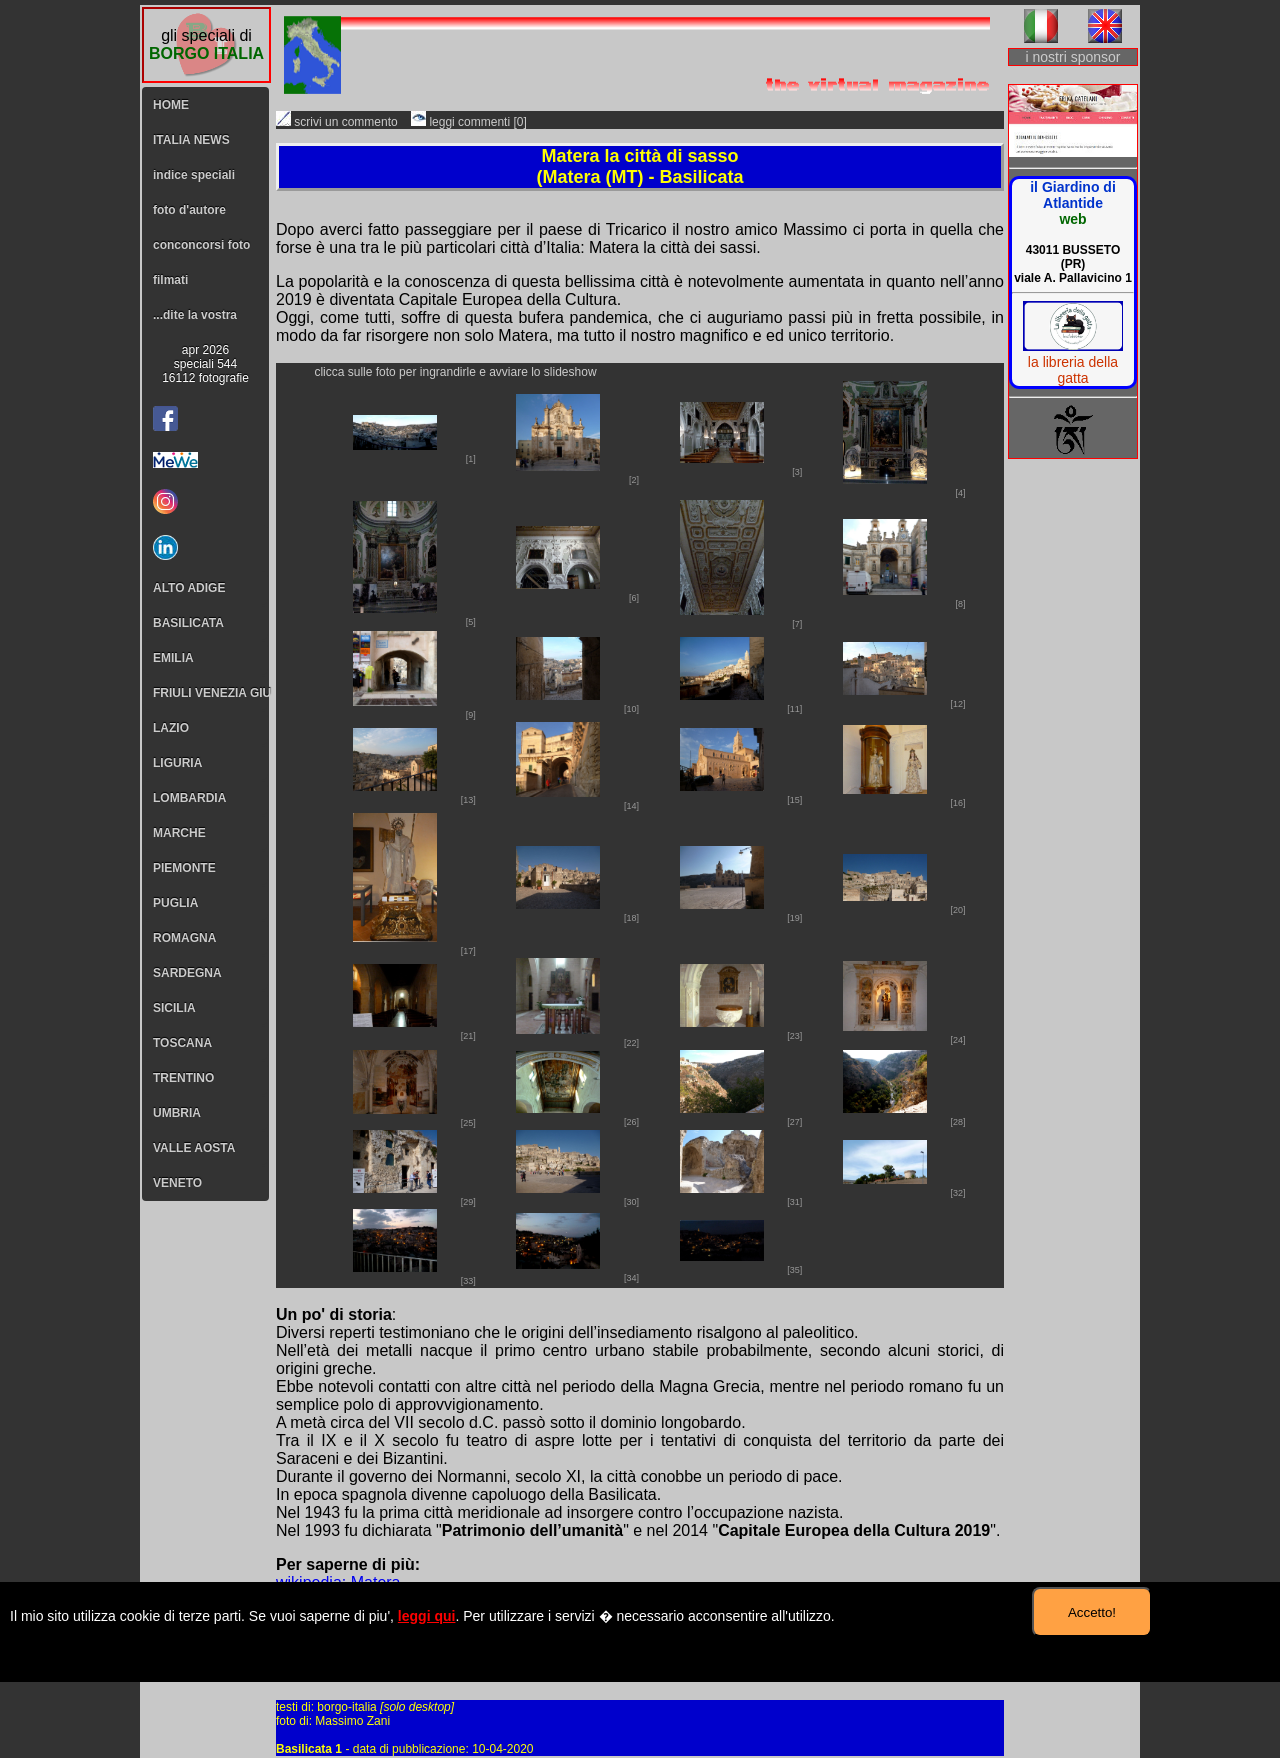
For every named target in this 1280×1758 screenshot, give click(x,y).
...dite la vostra (195, 315)
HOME (171, 105)
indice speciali (194, 175)
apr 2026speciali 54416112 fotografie (205, 364)
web (1072, 219)
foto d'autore (189, 210)
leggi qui (427, 1616)
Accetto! (1092, 1612)
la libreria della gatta (1073, 370)
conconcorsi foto (201, 245)
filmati (170, 280)
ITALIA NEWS (191, 140)
